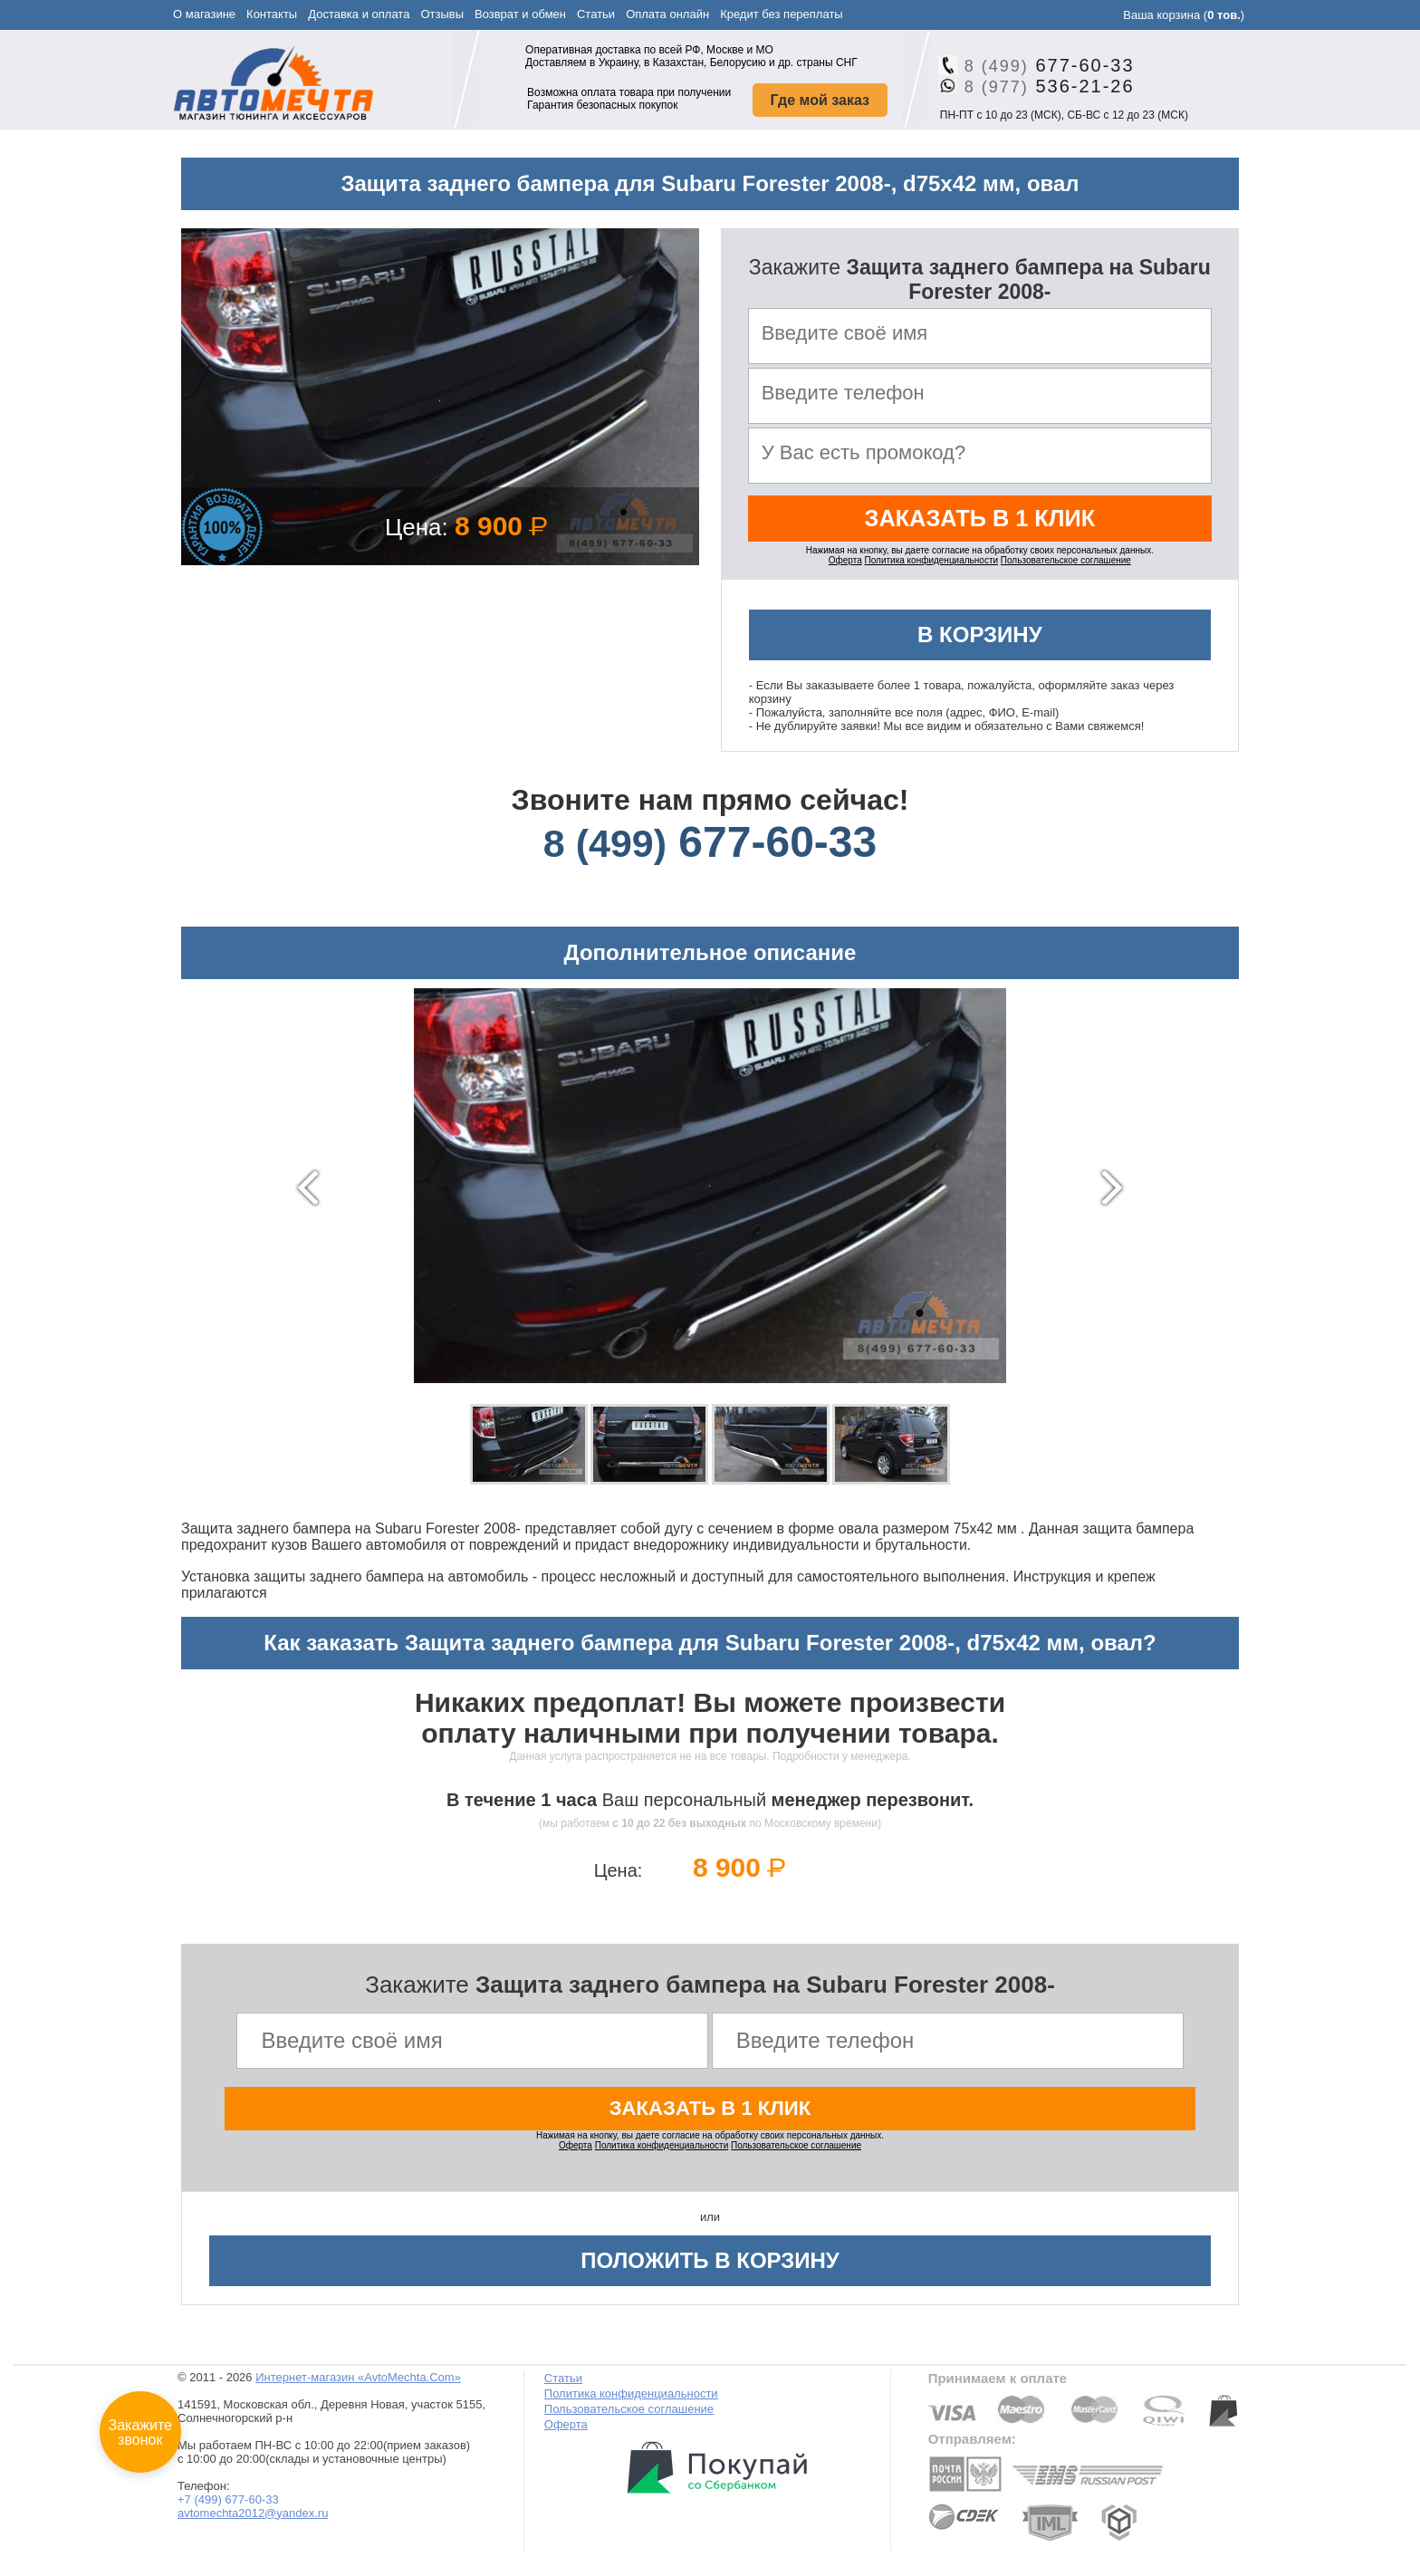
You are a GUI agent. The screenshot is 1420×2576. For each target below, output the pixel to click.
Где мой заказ (820, 100)
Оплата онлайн (667, 14)
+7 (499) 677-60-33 (228, 2506)
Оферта (845, 565)
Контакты (271, 14)
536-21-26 (1043, 86)
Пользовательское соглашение (1066, 565)
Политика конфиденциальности (932, 565)
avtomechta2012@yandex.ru (253, 2519)
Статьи (596, 14)
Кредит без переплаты (781, 14)
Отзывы (442, 14)
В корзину (979, 639)
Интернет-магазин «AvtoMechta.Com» (358, 2383)
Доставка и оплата (358, 14)
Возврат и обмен (520, 14)
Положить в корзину (710, 2266)
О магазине (204, 14)
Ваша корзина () (1183, 15)
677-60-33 (1043, 65)
